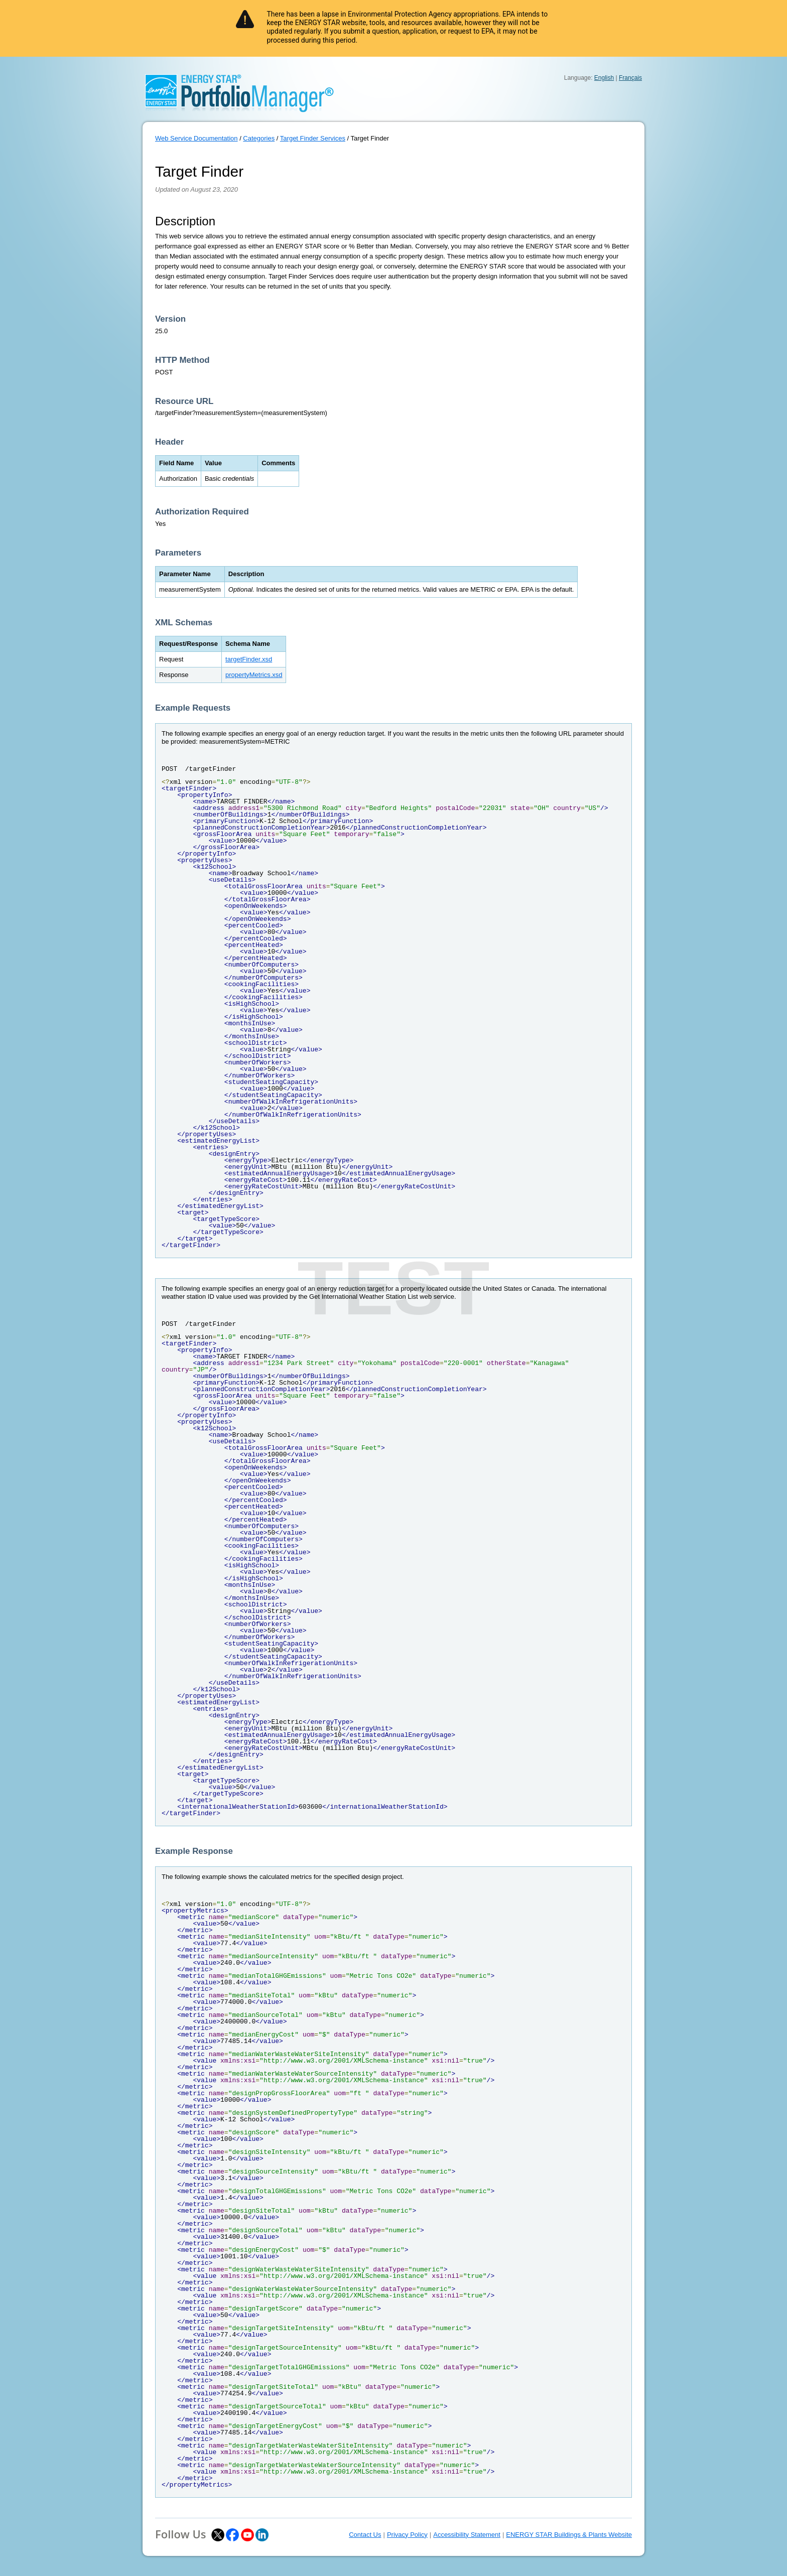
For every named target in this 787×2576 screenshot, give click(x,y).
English (604, 77)
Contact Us (365, 2534)
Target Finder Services (312, 138)
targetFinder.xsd (248, 659)
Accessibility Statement (466, 2534)
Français (630, 77)
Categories (259, 138)
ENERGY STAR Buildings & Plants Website (569, 2534)
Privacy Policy (407, 2534)
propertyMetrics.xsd (253, 675)
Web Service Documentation (196, 138)
